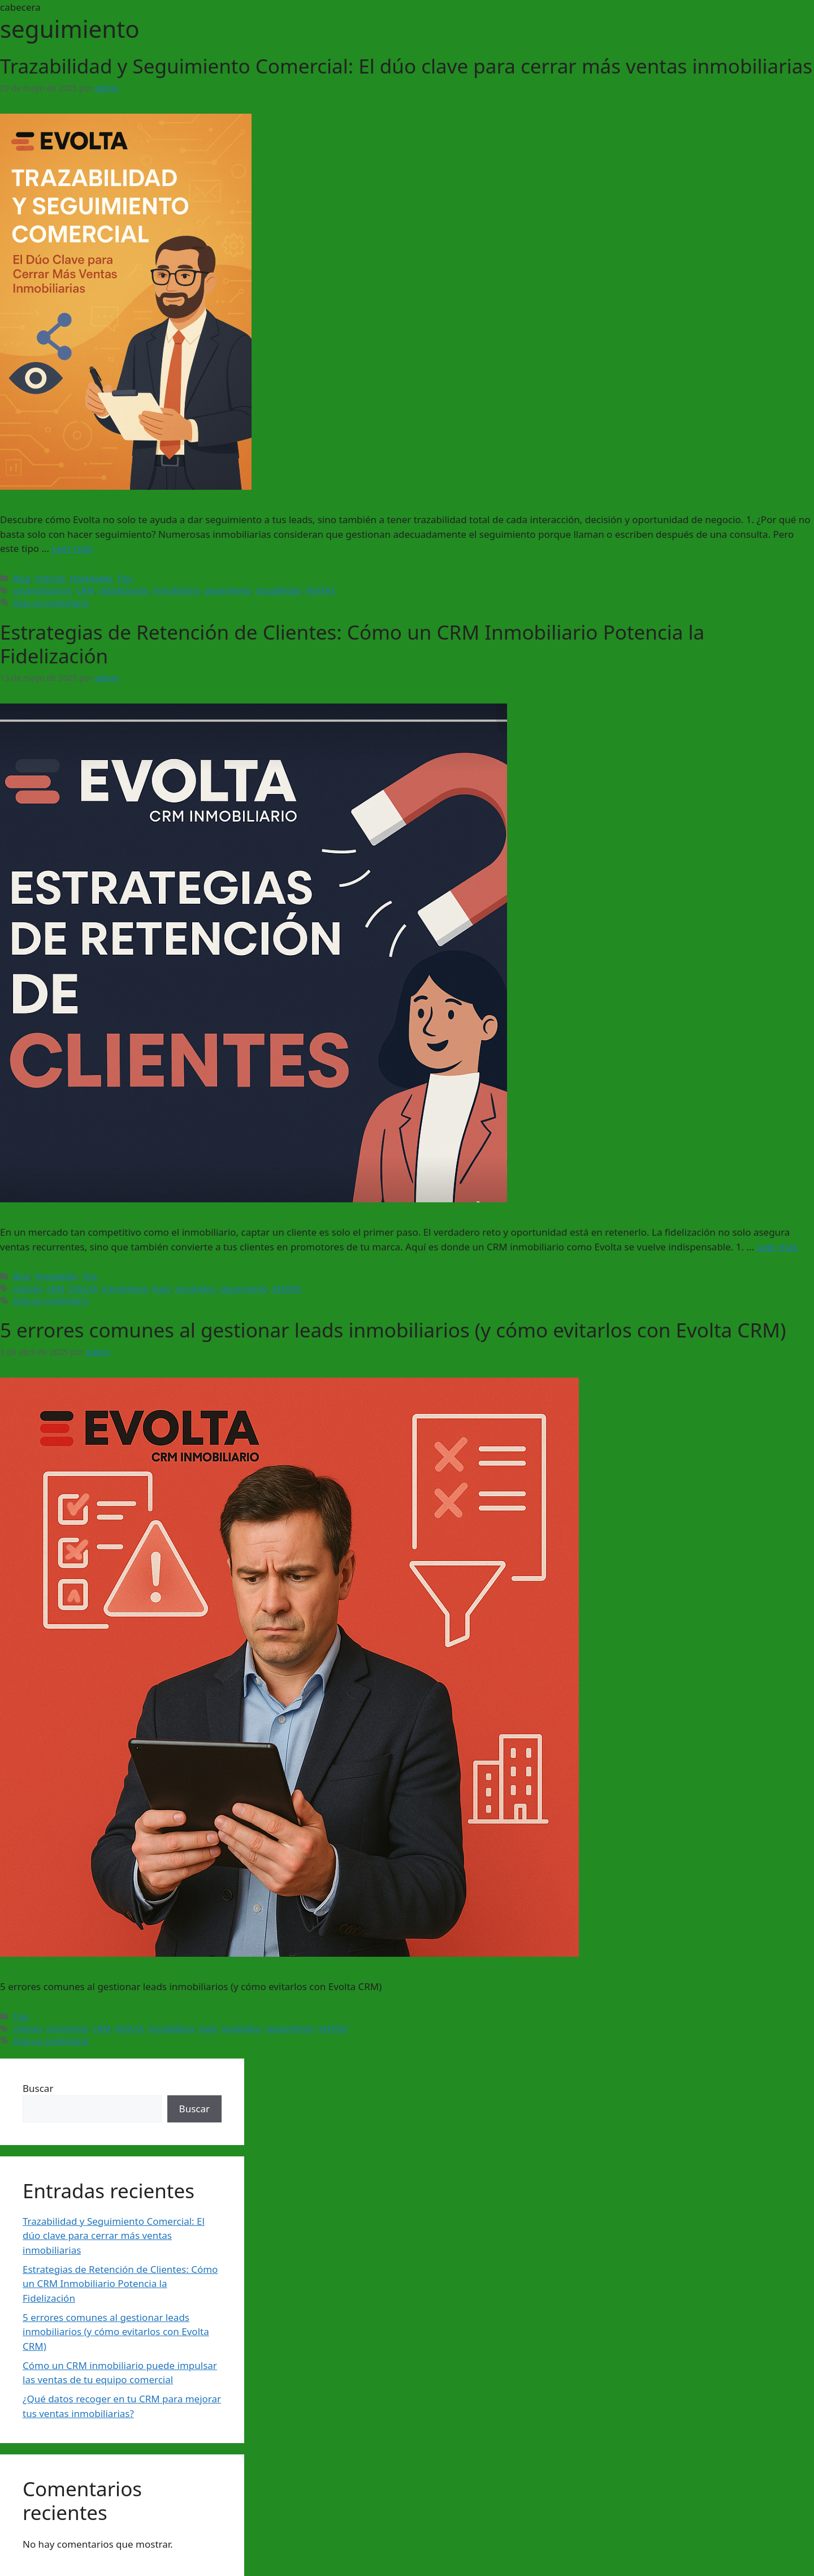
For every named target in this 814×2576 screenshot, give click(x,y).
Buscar (38, 2088)
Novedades (91, 578)
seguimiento (228, 590)
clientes (27, 1288)
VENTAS (320, 590)
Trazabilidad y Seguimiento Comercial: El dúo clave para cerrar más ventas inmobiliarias (406, 66)
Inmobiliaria (176, 590)
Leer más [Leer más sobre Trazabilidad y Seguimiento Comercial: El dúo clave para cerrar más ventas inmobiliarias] (72, 548)
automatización (42, 590)
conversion (67, 2028)
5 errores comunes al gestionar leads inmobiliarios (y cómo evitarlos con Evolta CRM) (393, 1330)
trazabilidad (278, 590)
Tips (125, 578)
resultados (195, 1288)
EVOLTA (82, 1288)
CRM (85, 590)
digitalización (123, 590)
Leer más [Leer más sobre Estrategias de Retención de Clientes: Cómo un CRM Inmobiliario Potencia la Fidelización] (777, 1246)
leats (162, 1288)
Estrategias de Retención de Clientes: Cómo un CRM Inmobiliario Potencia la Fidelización (352, 644)
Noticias (49, 578)
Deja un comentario (51, 602)
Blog (22, 578)
